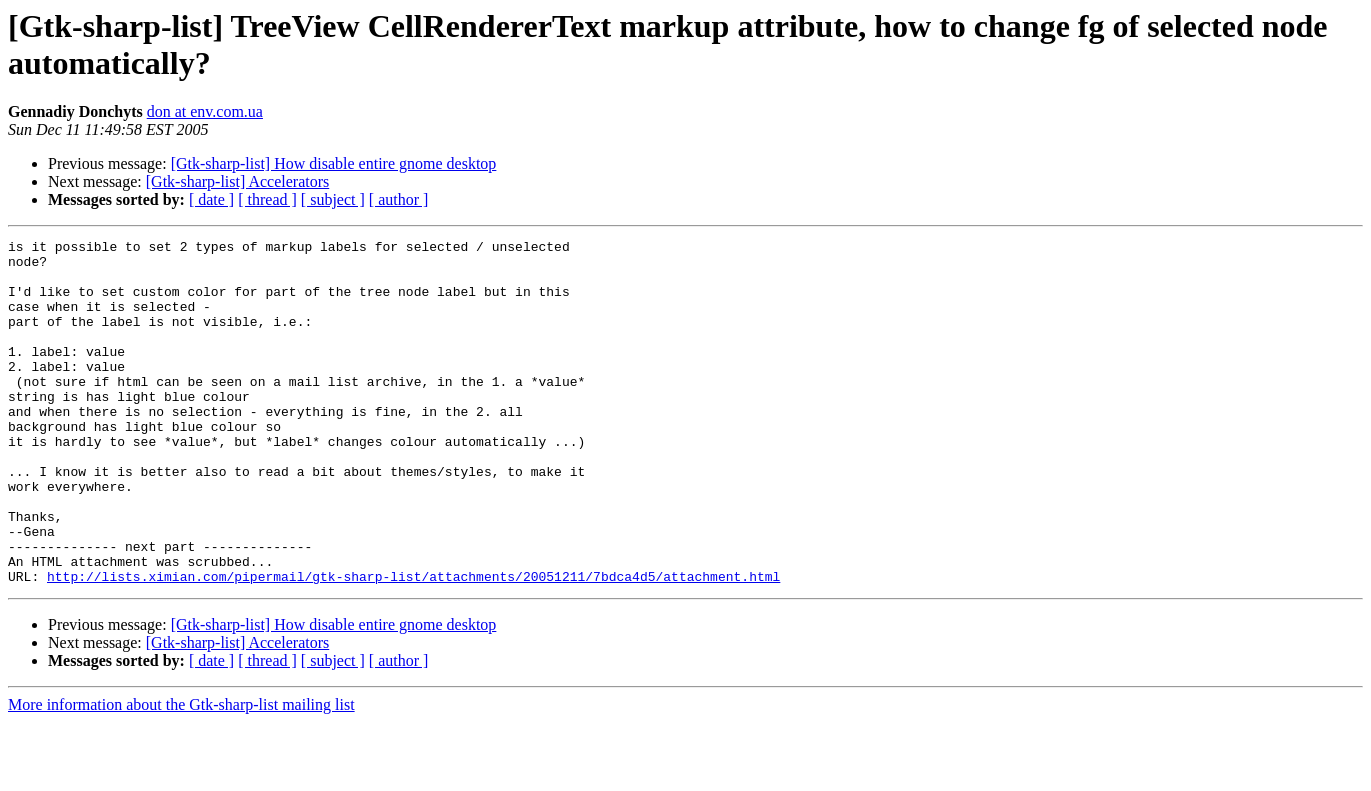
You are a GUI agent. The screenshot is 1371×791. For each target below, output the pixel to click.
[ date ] (211, 199)
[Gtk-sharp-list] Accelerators (237, 181)
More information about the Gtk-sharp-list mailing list (181, 773)
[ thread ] (267, 199)
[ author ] (399, 199)
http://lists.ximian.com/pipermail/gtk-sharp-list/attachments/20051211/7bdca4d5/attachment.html (413, 645)
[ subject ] (333, 199)
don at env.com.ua (205, 111)
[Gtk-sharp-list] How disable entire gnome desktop (334, 163)
